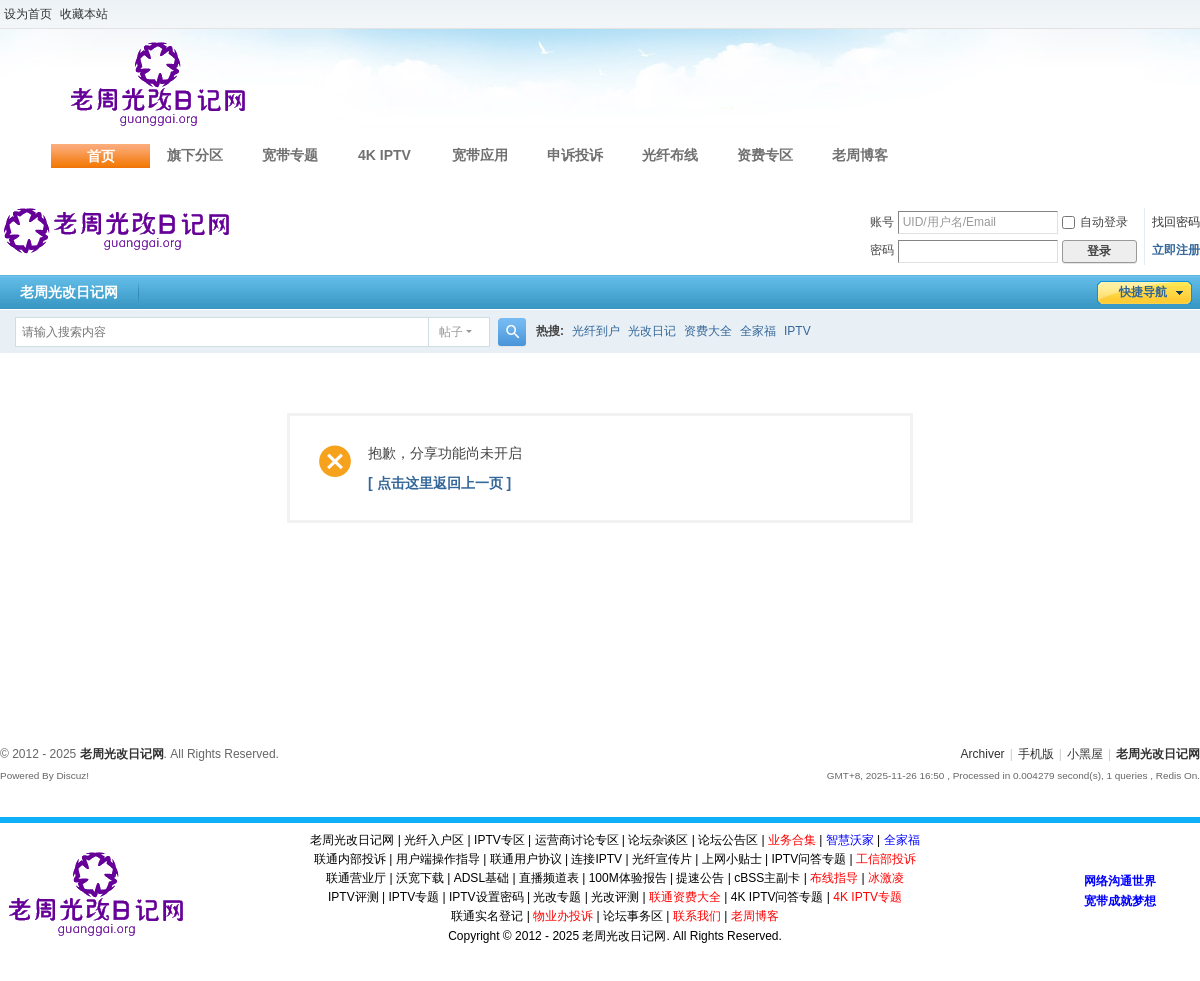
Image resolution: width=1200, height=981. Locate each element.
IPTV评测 (353, 897)
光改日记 (652, 331)
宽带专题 (290, 155)
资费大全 (708, 331)
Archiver (983, 754)
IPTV (797, 331)
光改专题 (557, 897)
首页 (101, 156)
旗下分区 (195, 155)
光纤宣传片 (662, 859)
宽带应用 (480, 155)
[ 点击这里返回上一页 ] (439, 483)
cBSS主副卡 (767, 878)
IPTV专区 (499, 840)
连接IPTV (596, 859)
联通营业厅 (356, 878)
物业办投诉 (563, 916)
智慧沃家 (850, 840)
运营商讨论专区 (577, 840)
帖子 (451, 332)
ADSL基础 (481, 878)
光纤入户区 (434, 840)
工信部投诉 (886, 859)
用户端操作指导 (438, 859)
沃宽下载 (420, 878)
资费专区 (765, 155)
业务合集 (792, 840)
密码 (882, 250)
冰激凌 (886, 878)
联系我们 (697, 916)
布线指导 (834, 878)
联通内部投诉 (350, 859)
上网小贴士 (732, 859)
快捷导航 (1143, 292)
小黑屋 (1085, 754)
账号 (882, 222)
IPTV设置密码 (486, 897)
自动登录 (1095, 222)
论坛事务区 (633, 916)
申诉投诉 (575, 155)
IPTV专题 (413, 897)
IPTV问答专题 (808, 859)
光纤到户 (596, 331)
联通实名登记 (487, 916)
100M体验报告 (628, 878)
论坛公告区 (728, 840)
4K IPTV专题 (867, 897)
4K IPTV (384, 155)
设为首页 (28, 14)
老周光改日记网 (69, 292)
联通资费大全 (685, 897)
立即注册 (1176, 250)
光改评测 (615, 897)
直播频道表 (549, 878)
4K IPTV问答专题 (777, 897)
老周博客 (860, 155)
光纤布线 (670, 155)
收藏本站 (84, 14)
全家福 (758, 331)
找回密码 (1176, 222)
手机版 (1036, 754)
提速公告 (700, 878)
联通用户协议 (526, 859)
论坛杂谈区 (658, 840)
